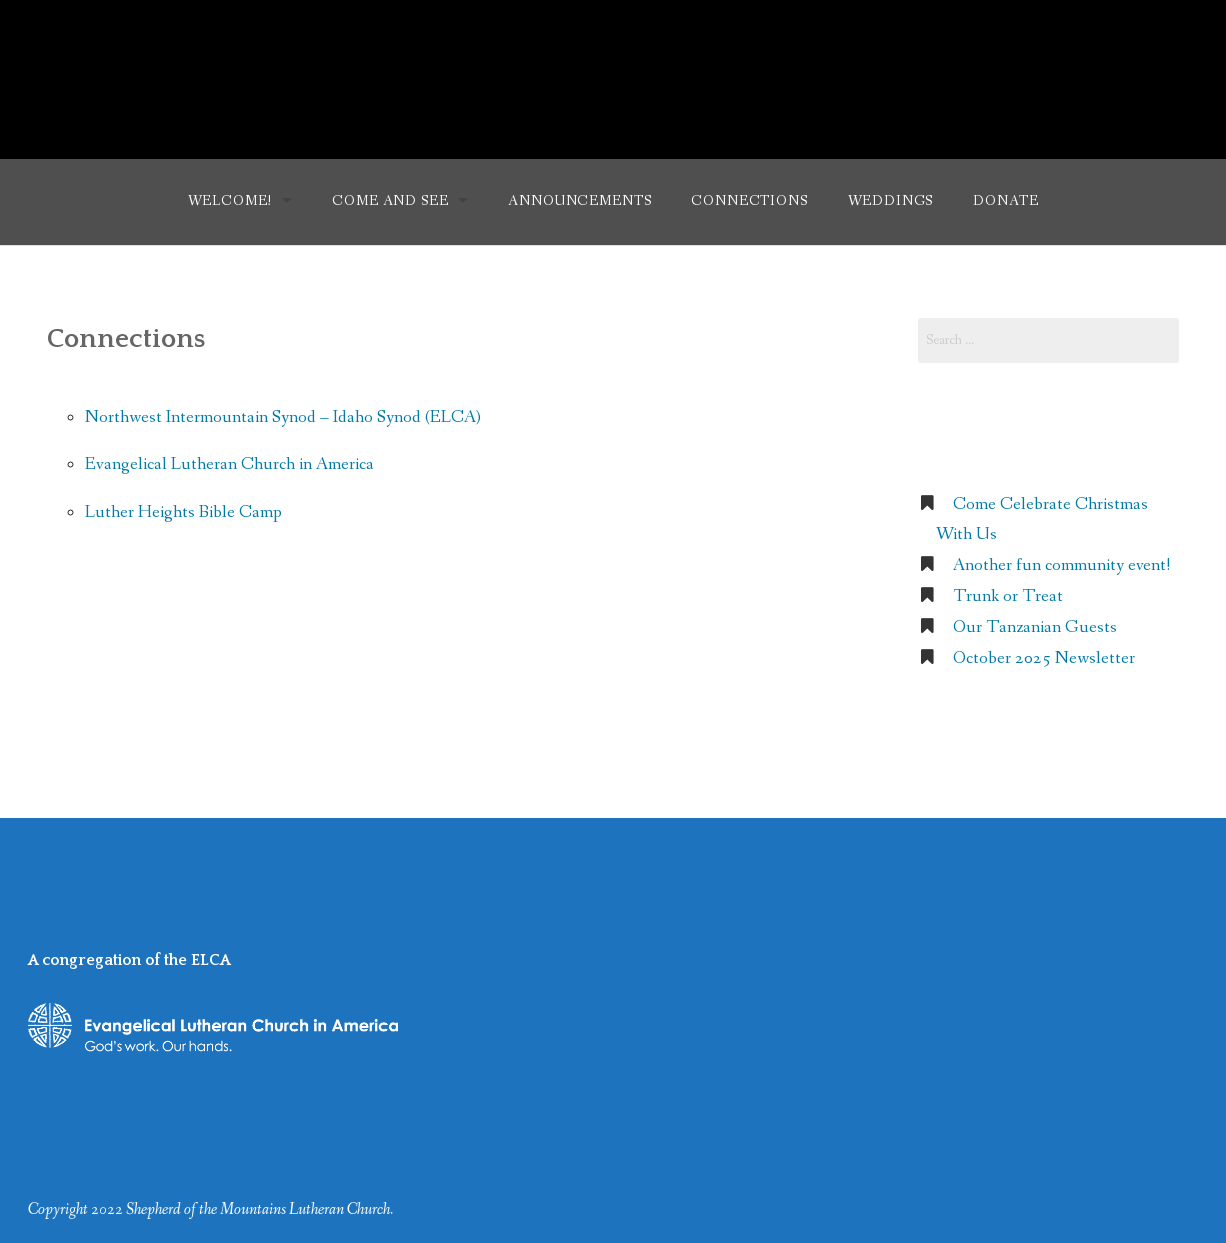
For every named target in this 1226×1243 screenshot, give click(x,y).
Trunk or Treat (1008, 596)
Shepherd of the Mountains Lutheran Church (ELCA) (613, 68)
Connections (749, 201)
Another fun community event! (1061, 565)
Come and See (390, 201)
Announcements (579, 201)
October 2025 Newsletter (1044, 658)
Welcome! (230, 201)
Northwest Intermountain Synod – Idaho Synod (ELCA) (283, 417)
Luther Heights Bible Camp (183, 512)
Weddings (891, 201)
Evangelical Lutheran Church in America (229, 464)
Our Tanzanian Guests (1035, 627)
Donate (1005, 201)
